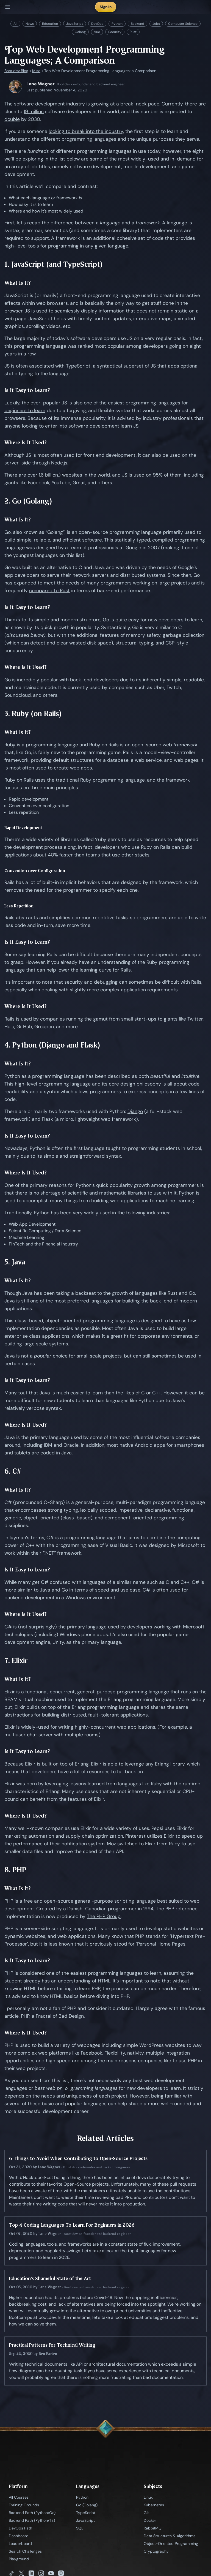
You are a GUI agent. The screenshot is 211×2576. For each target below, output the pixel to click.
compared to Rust (49, 590)
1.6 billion (48, 475)
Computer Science (183, 23)
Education (50, 23)
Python (117, 23)
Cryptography (156, 2551)
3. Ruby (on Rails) (33, 713)
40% (53, 855)
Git (146, 2512)
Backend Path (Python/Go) (32, 2512)
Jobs (156, 23)
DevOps (97, 23)
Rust (133, 32)
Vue (97, 32)
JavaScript (74, 23)
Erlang (82, 1764)
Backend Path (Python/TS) (32, 2520)
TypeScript (85, 2512)
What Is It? (17, 282)
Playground (19, 2558)
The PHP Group (104, 1916)
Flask (47, 1119)
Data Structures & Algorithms (169, 2535)
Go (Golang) (87, 2504)
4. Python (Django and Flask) (52, 1045)
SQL (79, 2528)
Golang (80, 32)
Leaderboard (20, 2543)
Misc (36, 70)
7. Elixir (16, 1660)
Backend (137, 23)
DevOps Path (20, 2528)
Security (114, 32)
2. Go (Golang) (28, 501)
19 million (34, 111)
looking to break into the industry (86, 131)
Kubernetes (154, 2504)
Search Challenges (25, 2551)
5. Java (14, 1262)
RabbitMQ (153, 2528)
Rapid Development (23, 827)
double (12, 119)
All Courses (19, 2497)
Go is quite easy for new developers (143, 620)
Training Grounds (24, 2504)
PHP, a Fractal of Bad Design (52, 2016)
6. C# (12, 1471)
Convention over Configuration (34, 870)
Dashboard (19, 2535)
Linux (148, 2497)
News (30, 23)
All (15, 23)
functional (36, 1692)
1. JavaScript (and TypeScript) (53, 264)
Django (135, 1111)
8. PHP (15, 1870)
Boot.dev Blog (16, 70)
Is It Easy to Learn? (27, 390)
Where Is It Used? (25, 442)
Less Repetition (19, 905)
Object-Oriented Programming (171, 2543)
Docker (150, 2520)
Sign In (106, 6)
